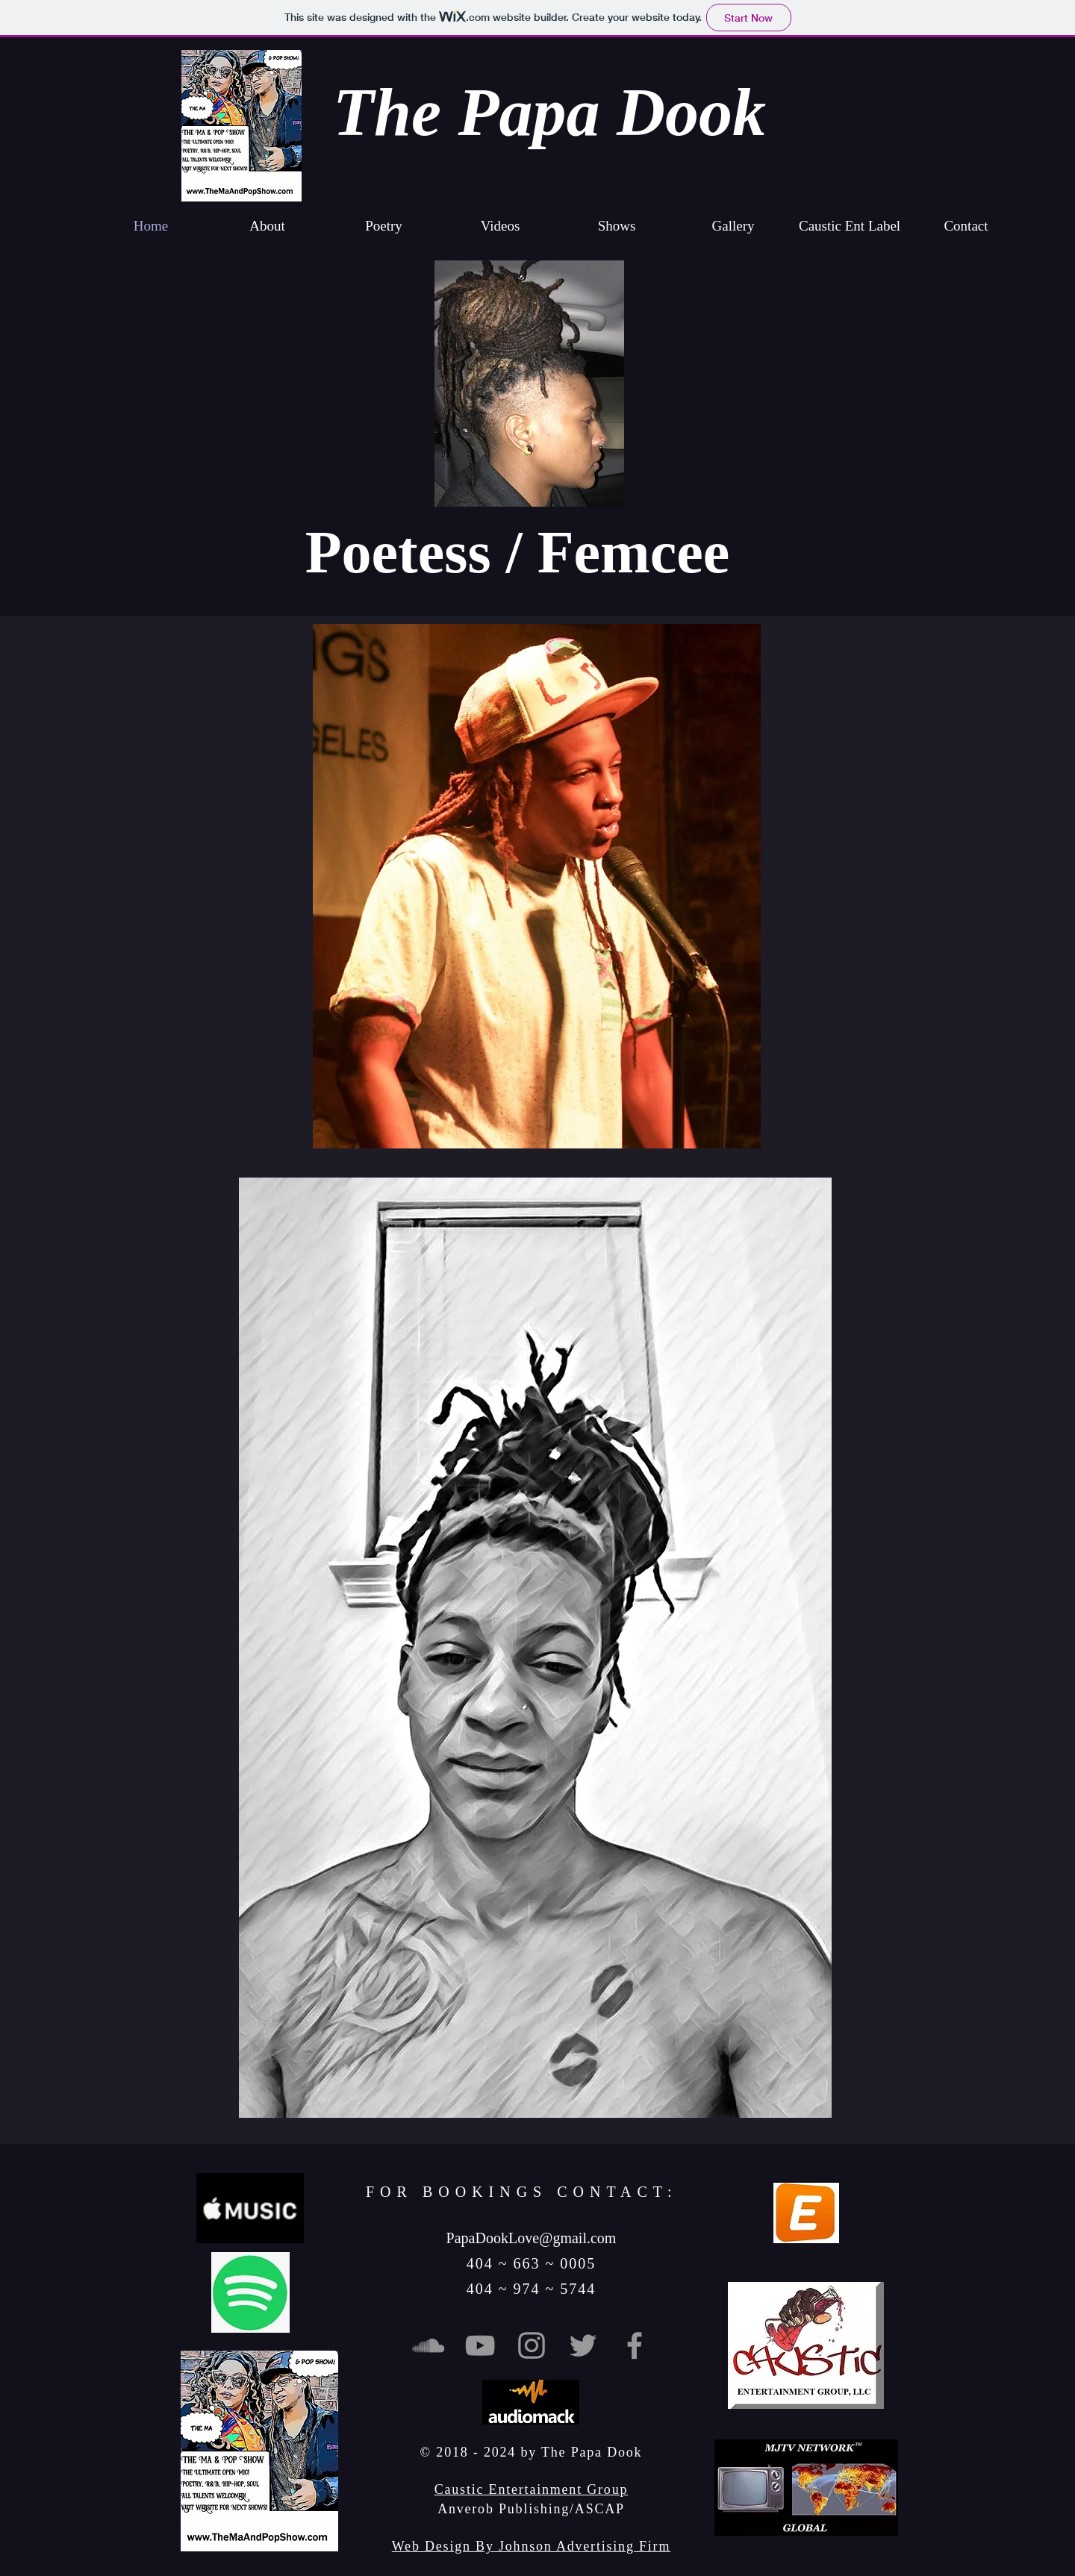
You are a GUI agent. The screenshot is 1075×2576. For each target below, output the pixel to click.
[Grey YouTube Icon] (480, 2345)
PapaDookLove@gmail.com (531, 2238)
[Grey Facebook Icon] (634, 2345)
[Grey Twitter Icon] (583, 2345)
